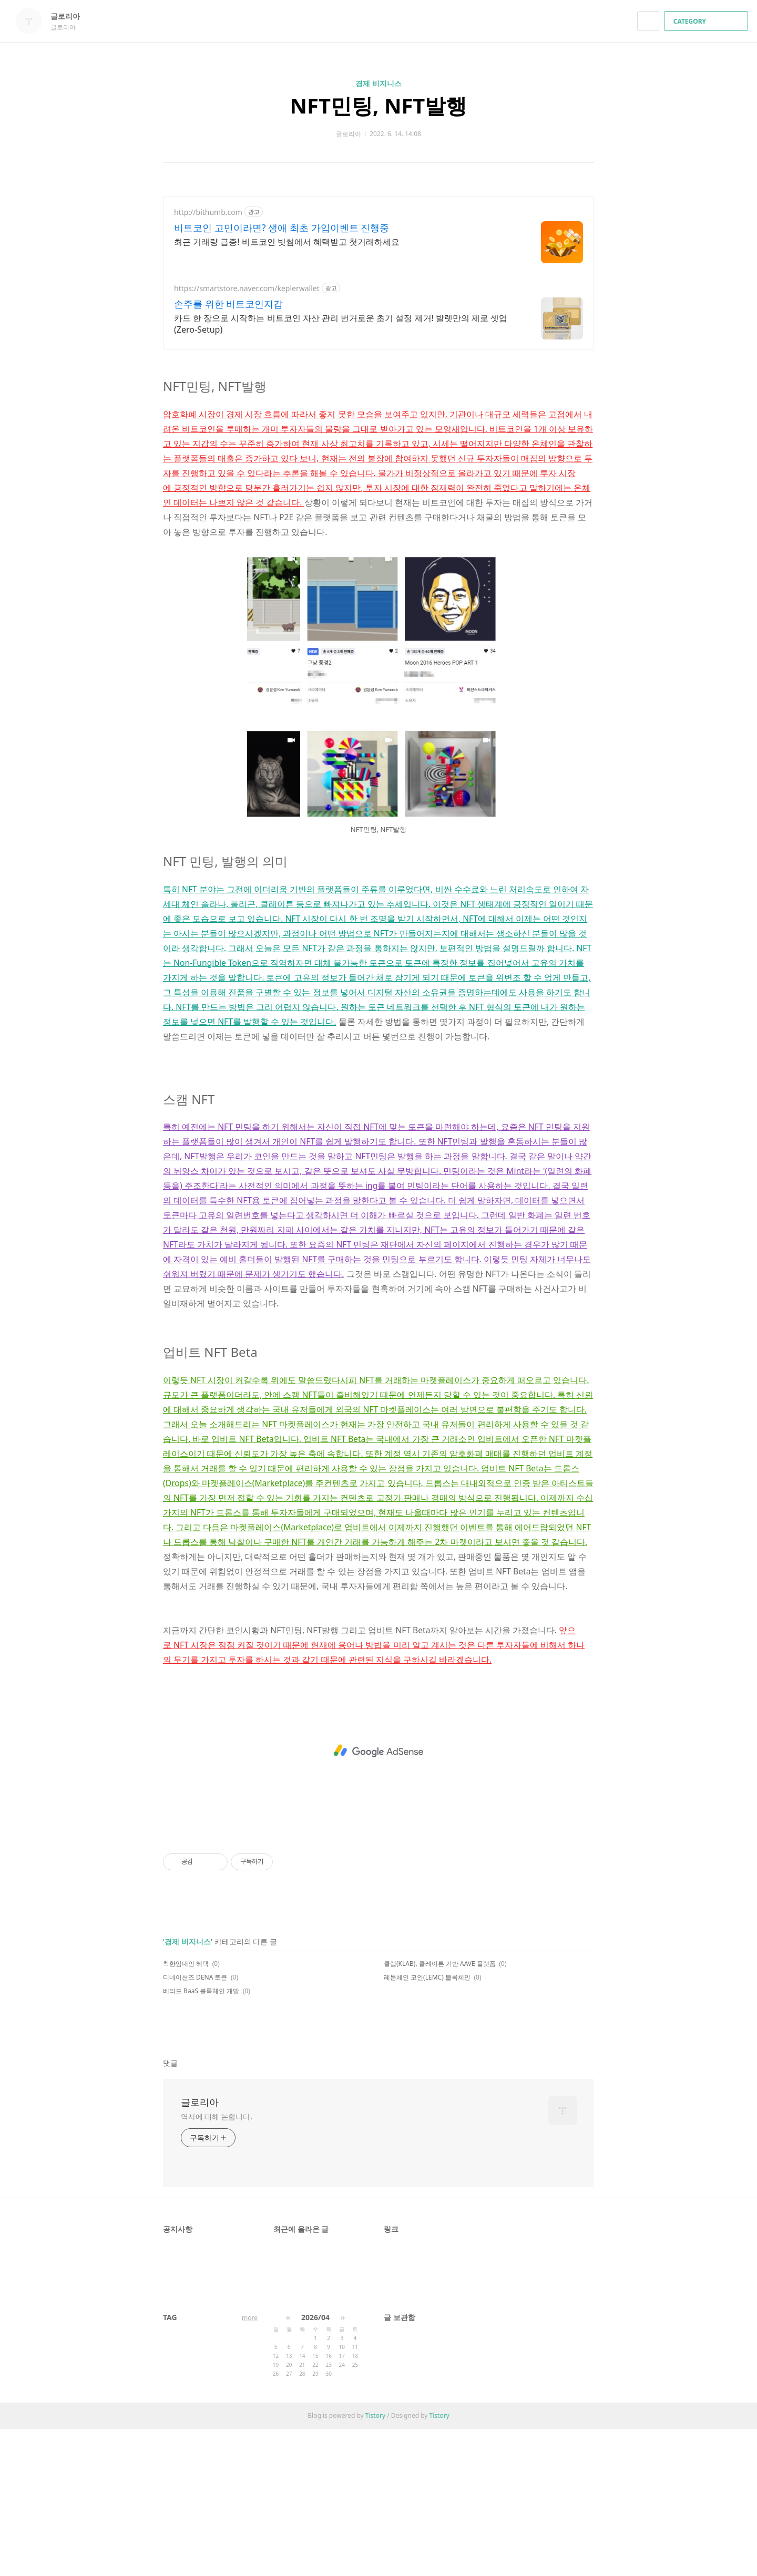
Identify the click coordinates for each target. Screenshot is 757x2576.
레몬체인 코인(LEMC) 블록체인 (427, 2124)
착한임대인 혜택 (186, 2110)
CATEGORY (707, 21)
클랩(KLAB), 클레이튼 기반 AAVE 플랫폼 (440, 2110)
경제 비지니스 (378, 83)
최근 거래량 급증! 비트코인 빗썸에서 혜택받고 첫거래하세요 (287, 242)
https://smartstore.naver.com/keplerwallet (247, 288)
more (250, 2464)
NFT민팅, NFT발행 (378, 105)
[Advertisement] (378, 433)
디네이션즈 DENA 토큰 (195, 2124)
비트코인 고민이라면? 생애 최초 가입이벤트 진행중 (281, 227)
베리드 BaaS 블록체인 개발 (201, 2138)
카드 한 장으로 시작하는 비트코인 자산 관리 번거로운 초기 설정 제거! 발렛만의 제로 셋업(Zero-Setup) (340, 323)
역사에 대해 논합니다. (216, 2264)
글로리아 (70, 16)
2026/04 (315, 2464)
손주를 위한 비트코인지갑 (228, 303)
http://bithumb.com (208, 212)
